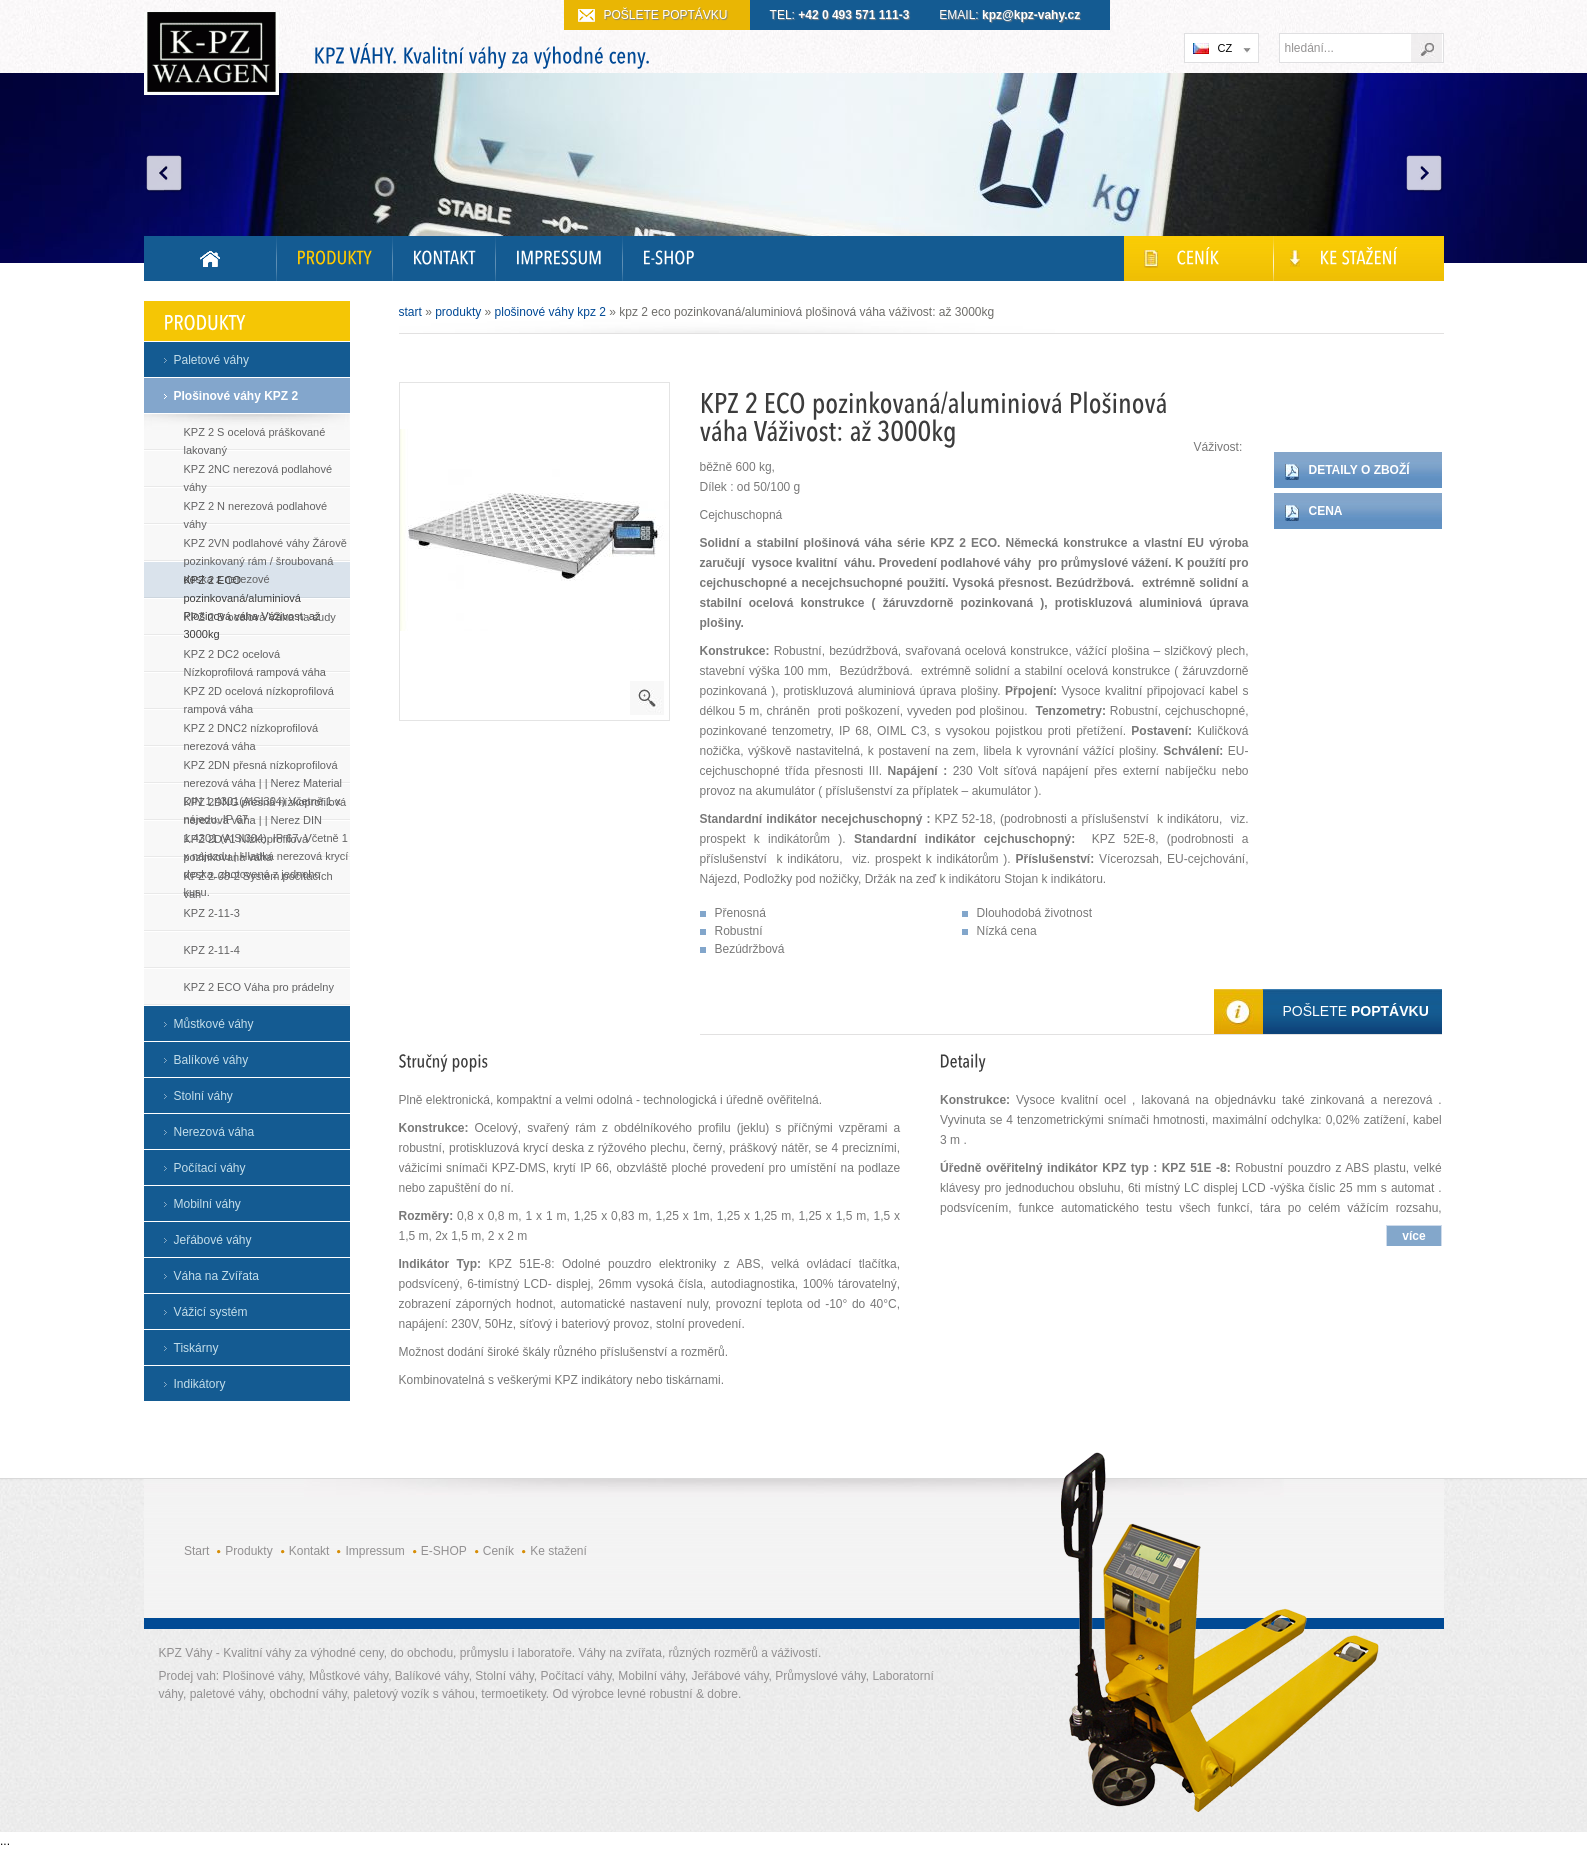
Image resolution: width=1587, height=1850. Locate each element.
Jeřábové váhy (213, 1240)
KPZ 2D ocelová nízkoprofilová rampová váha (259, 695)
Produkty (458, 312)
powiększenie (647, 698)
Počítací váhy (210, 1168)
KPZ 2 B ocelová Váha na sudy (260, 617)
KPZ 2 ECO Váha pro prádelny (259, 987)
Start (410, 312)
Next (1424, 173)
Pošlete (1356, 1011)
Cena (1326, 511)
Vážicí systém (211, 1312)
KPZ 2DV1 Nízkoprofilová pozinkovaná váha (246, 843)
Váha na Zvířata (216, 1276)
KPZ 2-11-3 (212, 913)
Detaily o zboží (1359, 470)
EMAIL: (1009, 15)
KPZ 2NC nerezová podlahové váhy (258, 473)
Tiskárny (196, 1348)
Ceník (498, 1551)
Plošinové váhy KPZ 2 (236, 396)
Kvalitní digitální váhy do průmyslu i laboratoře (211, 56)
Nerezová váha (214, 1132)
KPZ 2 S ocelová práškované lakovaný (255, 436)
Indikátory (200, 1384)
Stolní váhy (203, 1096)
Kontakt (309, 1551)
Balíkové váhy (211, 1060)
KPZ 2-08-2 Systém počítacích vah (258, 880)
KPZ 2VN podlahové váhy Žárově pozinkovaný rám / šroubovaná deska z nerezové (265, 547)
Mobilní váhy (207, 1204)
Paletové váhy (211, 360)
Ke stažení (558, 1551)
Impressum (374, 1551)
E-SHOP (444, 1551)
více (1413, 1236)
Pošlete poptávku (666, 15)
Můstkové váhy (214, 1024)
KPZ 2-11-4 (212, 950)
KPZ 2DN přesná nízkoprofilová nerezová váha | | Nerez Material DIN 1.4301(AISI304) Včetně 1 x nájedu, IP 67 (263, 769)
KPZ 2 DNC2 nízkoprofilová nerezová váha (251, 732)
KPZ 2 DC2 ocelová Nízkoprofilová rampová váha (255, 658)
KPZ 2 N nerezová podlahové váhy (256, 510)
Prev (164, 173)
